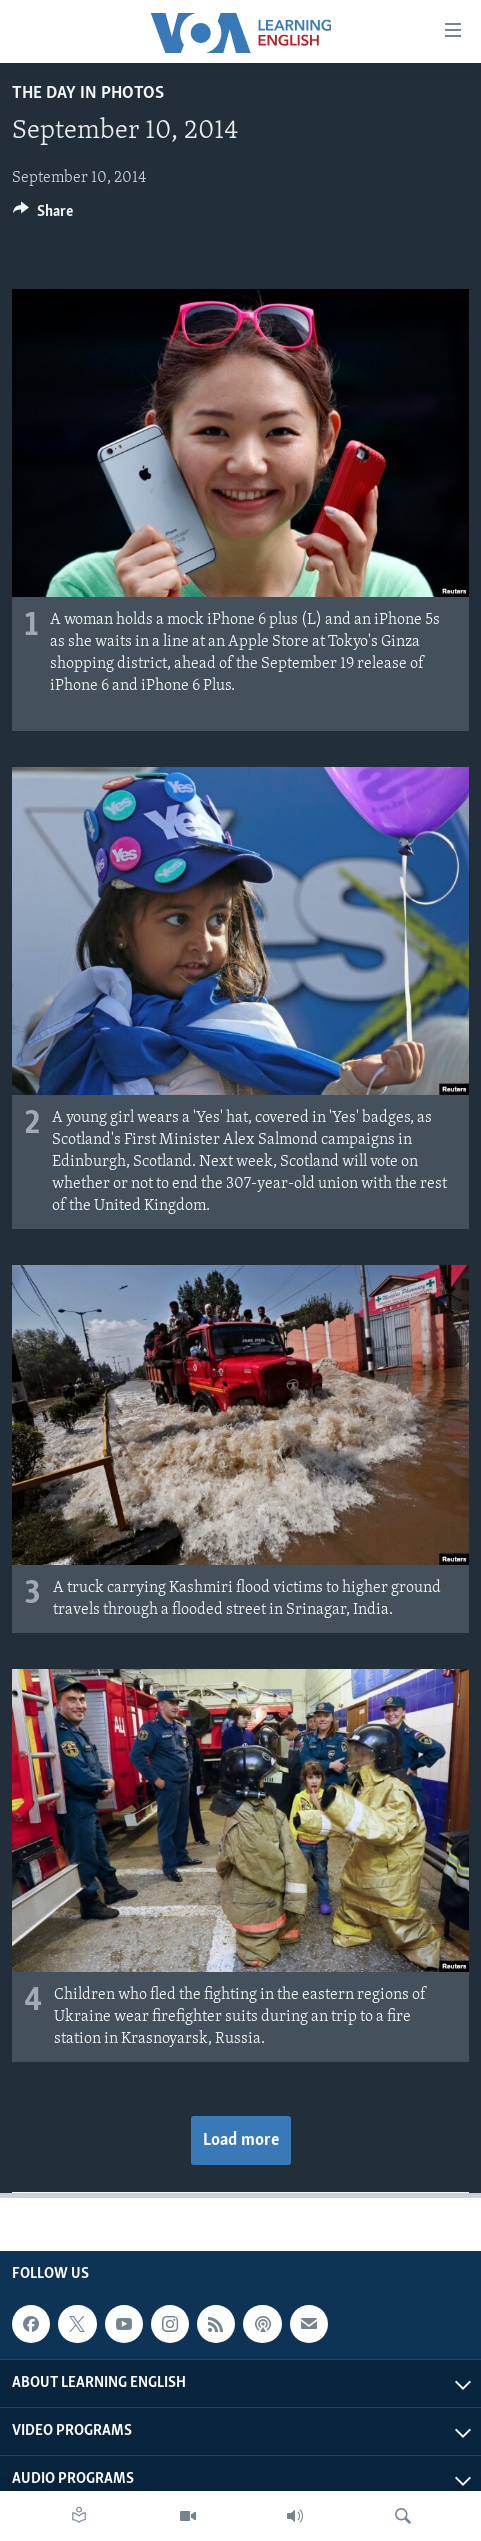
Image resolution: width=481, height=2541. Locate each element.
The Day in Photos (88, 93)
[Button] (43, 216)
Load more (241, 2140)
